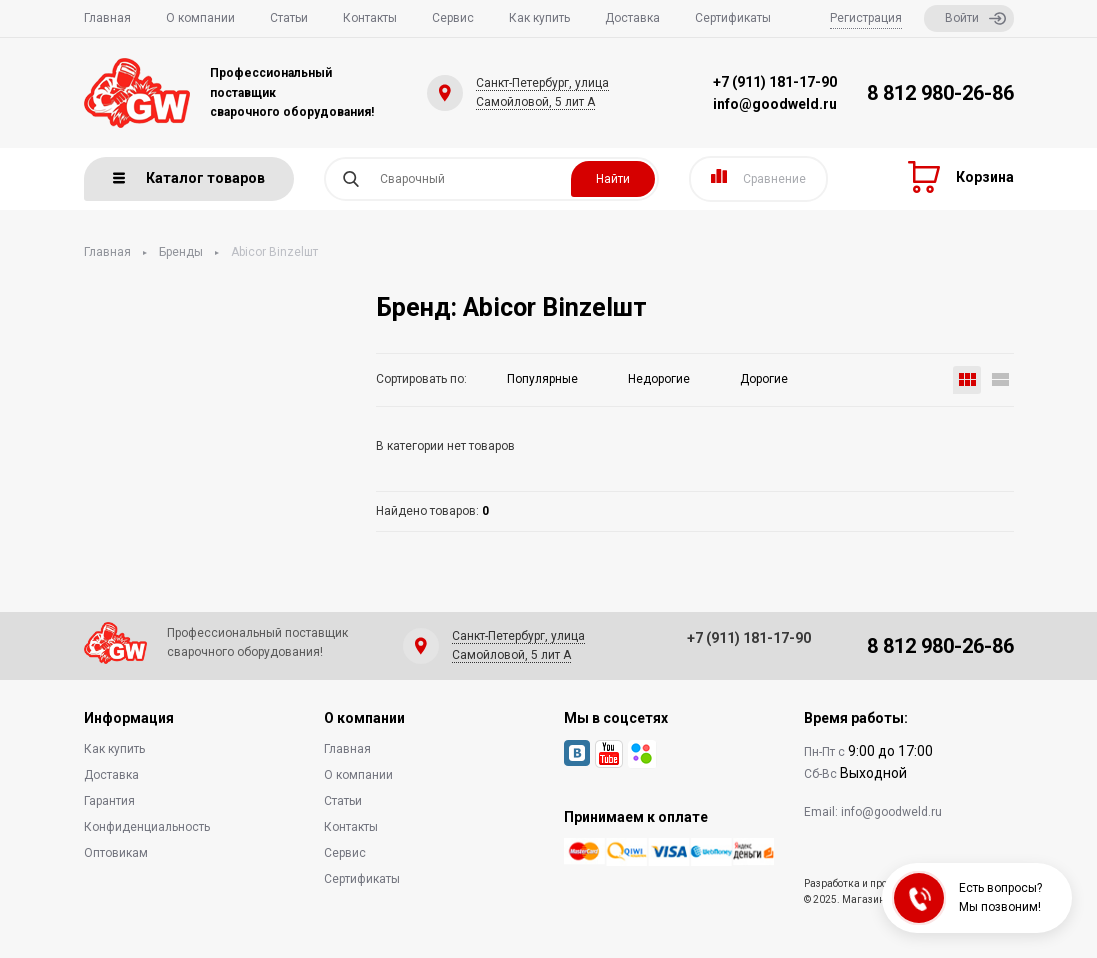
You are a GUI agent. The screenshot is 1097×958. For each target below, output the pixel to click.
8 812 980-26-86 (940, 93)
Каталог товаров (189, 178)
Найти (613, 179)
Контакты (370, 18)
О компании (200, 18)
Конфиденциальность (147, 827)
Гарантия (109, 801)
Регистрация (866, 18)
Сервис (453, 18)
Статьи (289, 18)
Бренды (181, 252)
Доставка (632, 18)
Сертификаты (733, 18)
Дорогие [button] (764, 379)
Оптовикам (116, 853)
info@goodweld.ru (775, 104)
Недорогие (659, 379)
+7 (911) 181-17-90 (775, 82)
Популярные (542, 379)
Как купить (539, 18)
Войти (975, 18)
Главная (107, 18)
